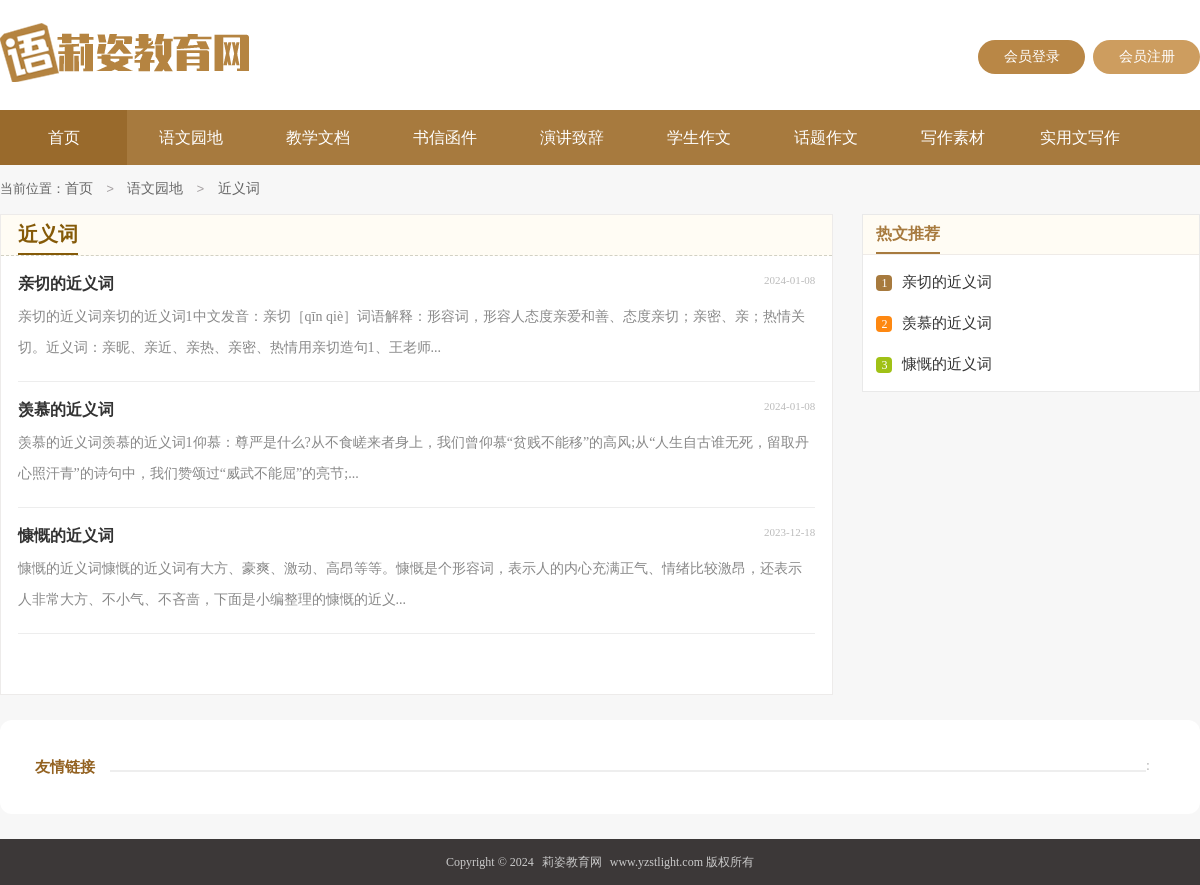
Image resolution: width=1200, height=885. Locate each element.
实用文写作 (1080, 137)
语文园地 (191, 137)
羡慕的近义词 (947, 323)
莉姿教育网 (572, 862)
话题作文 (826, 137)
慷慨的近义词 (947, 364)
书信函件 (445, 137)
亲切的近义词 (947, 282)
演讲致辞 (572, 137)
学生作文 (699, 137)
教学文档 (318, 137)
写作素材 (953, 137)
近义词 (239, 189)
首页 (64, 137)
